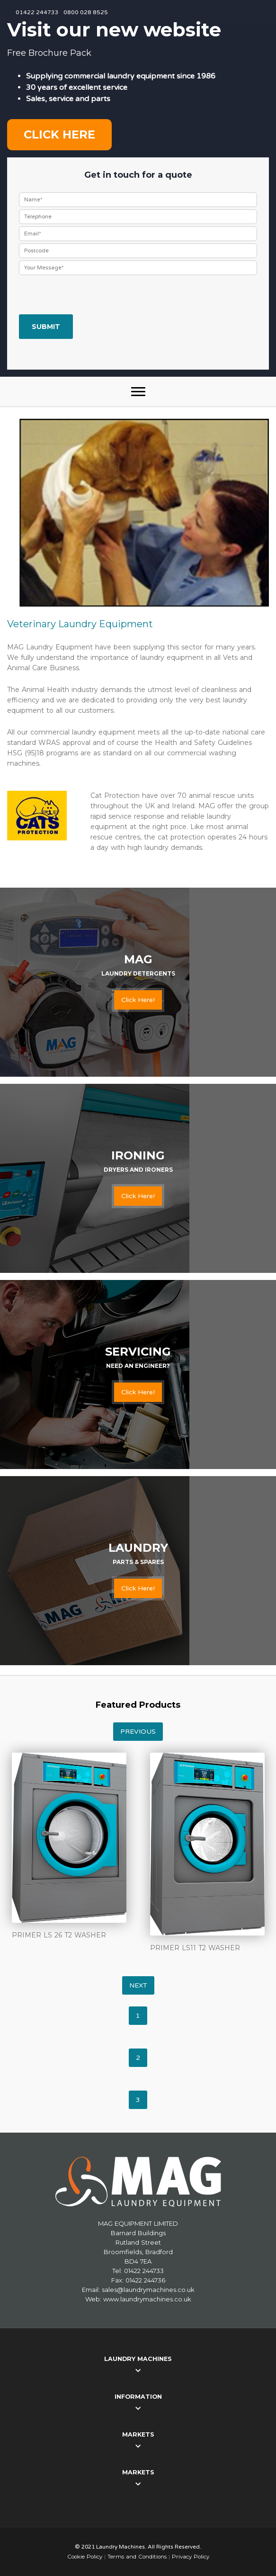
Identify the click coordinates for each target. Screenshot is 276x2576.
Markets (138, 2434)
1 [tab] (138, 2016)
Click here (59, 134)
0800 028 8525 (85, 12)
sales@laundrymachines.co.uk (148, 2289)
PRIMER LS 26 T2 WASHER (59, 1935)
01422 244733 (37, 12)
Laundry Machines (138, 2358)
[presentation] (91, 295)
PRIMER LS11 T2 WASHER (195, 1948)
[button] (138, 391)
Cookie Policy (84, 2556)
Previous (138, 1732)
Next (138, 1985)
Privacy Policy (190, 2556)
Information (138, 2396)
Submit (46, 326)
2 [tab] (138, 2058)
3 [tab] (138, 2100)
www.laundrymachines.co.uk (147, 2299)
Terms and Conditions (137, 2556)
